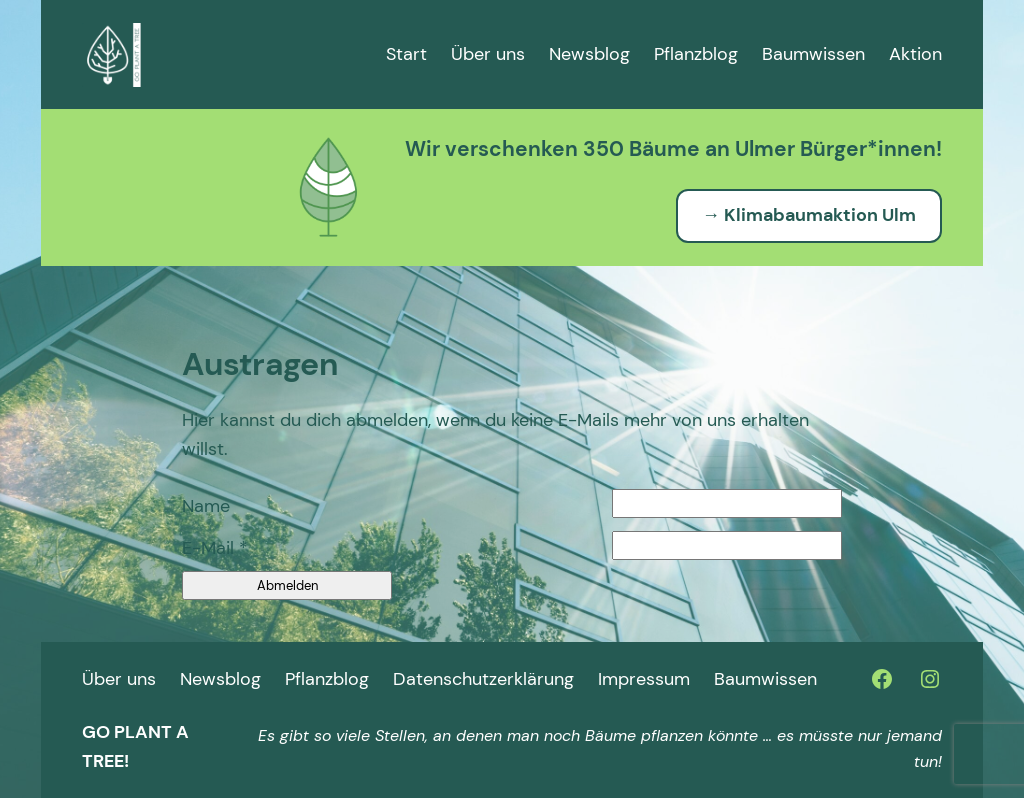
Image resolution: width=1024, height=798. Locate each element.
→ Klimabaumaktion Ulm (809, 215)
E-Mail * (215, 548)
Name (206, 506)
